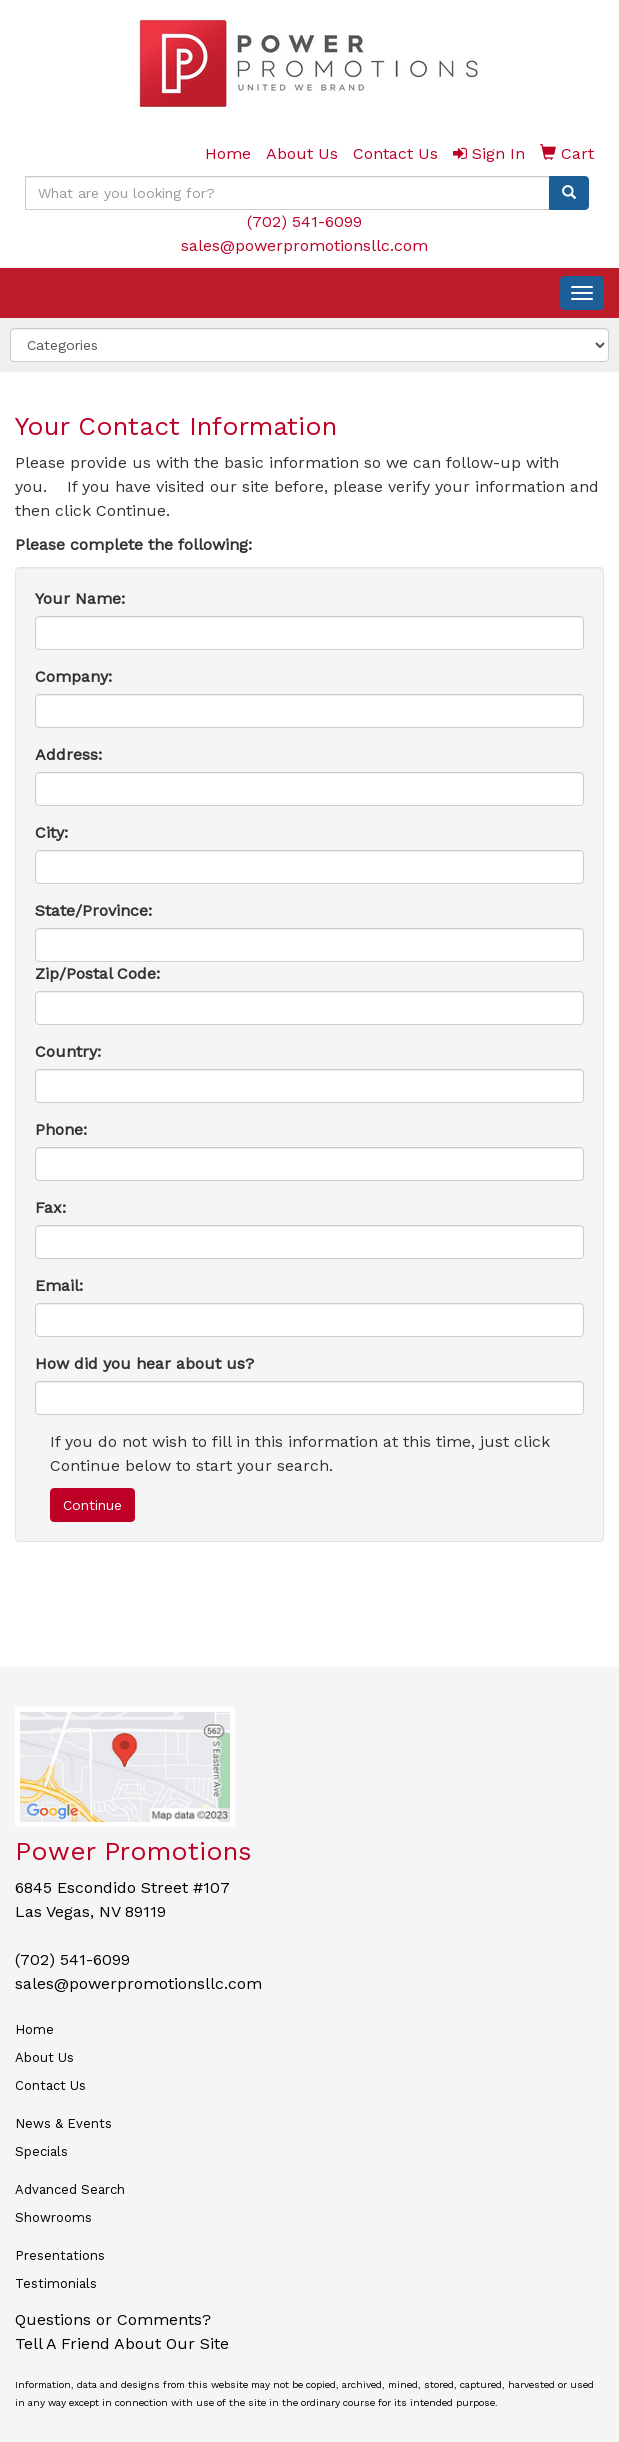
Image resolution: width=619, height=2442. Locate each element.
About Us (44, 2057)
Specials (41, 2151)
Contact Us (50, 2085)
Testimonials (56, 2283)
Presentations (60, 2255)
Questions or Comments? (113, 2319)
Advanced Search (70, 2189)
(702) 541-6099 (304, 221)
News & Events (63, 2123)
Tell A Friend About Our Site (122, 2343)
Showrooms (53, 2217)
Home (34, 2029)
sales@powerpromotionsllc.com (304, 245)
